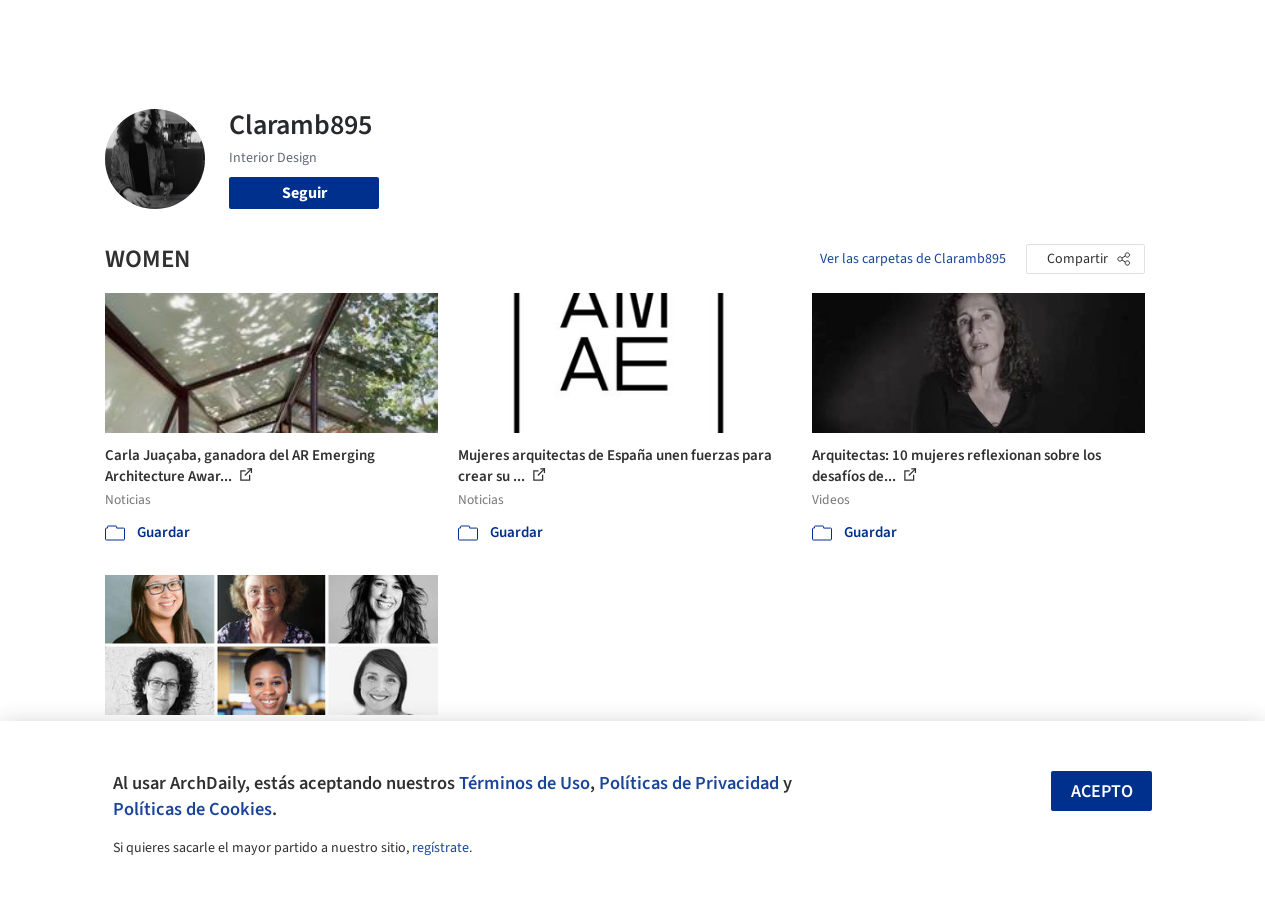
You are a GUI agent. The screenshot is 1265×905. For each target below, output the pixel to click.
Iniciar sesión (970, 28)
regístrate (440, 848)
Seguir (304, 193)
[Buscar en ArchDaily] (313, 28)
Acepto (1102, 791)
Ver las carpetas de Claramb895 (913, 259)
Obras (518, 28)
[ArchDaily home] (64, 28)
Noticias (795, 28)
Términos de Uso (524, 783)
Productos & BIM (694, 28)
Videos (862, 28)
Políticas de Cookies (192, 809)
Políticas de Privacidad (689, 783)
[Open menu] (1202, 28)
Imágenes (588, 28)
